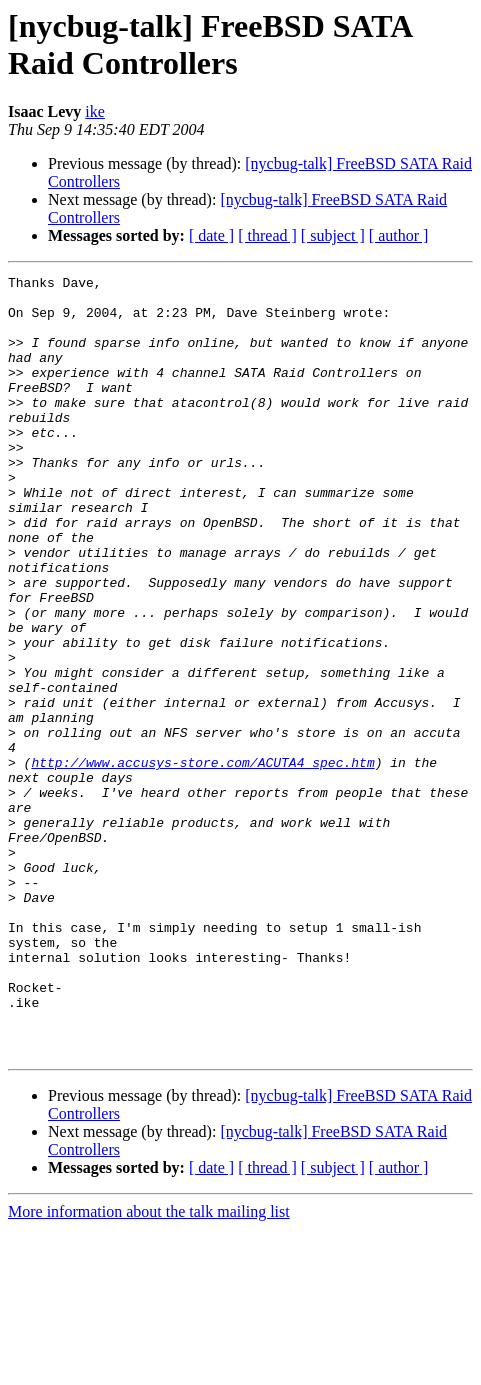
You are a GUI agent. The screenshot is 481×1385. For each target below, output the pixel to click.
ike (95, 111)
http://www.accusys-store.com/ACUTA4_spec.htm (202, 861)
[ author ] (399, 235)
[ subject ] (333, 235)
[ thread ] (267, 235)
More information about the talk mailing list (149, 1367)
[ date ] (211, 235)
